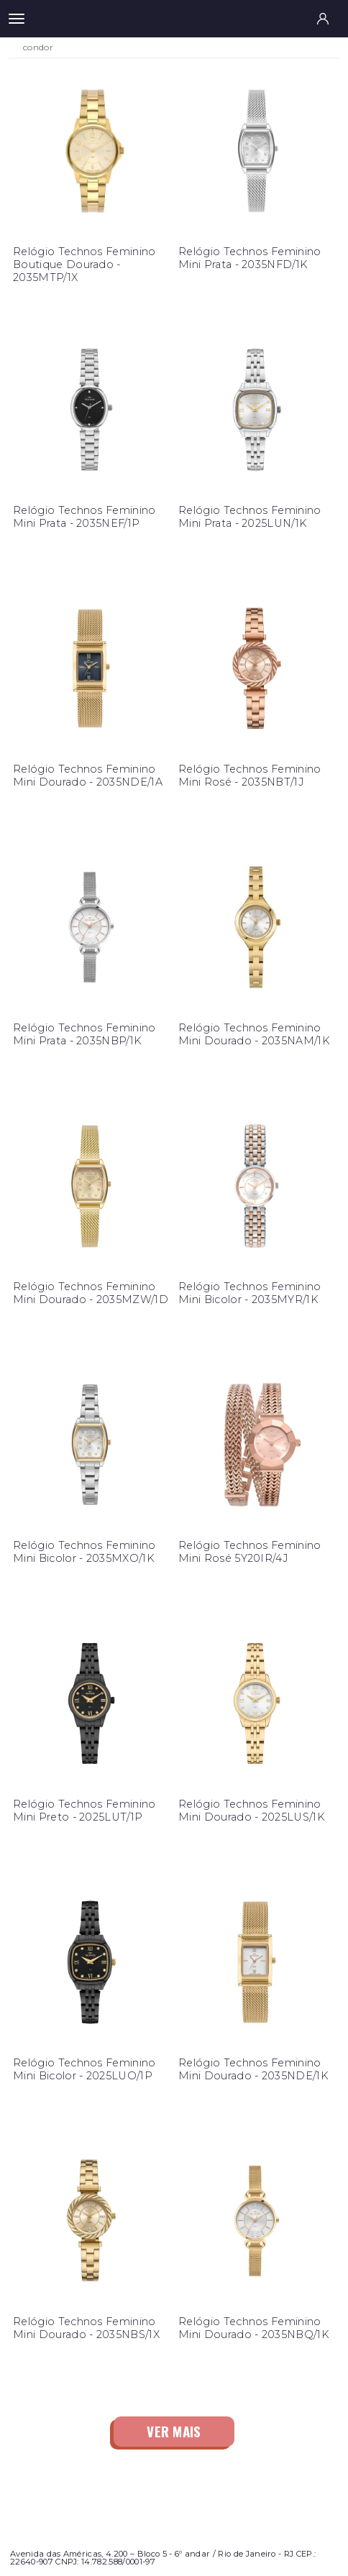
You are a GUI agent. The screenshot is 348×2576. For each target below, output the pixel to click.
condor (38, 47)
